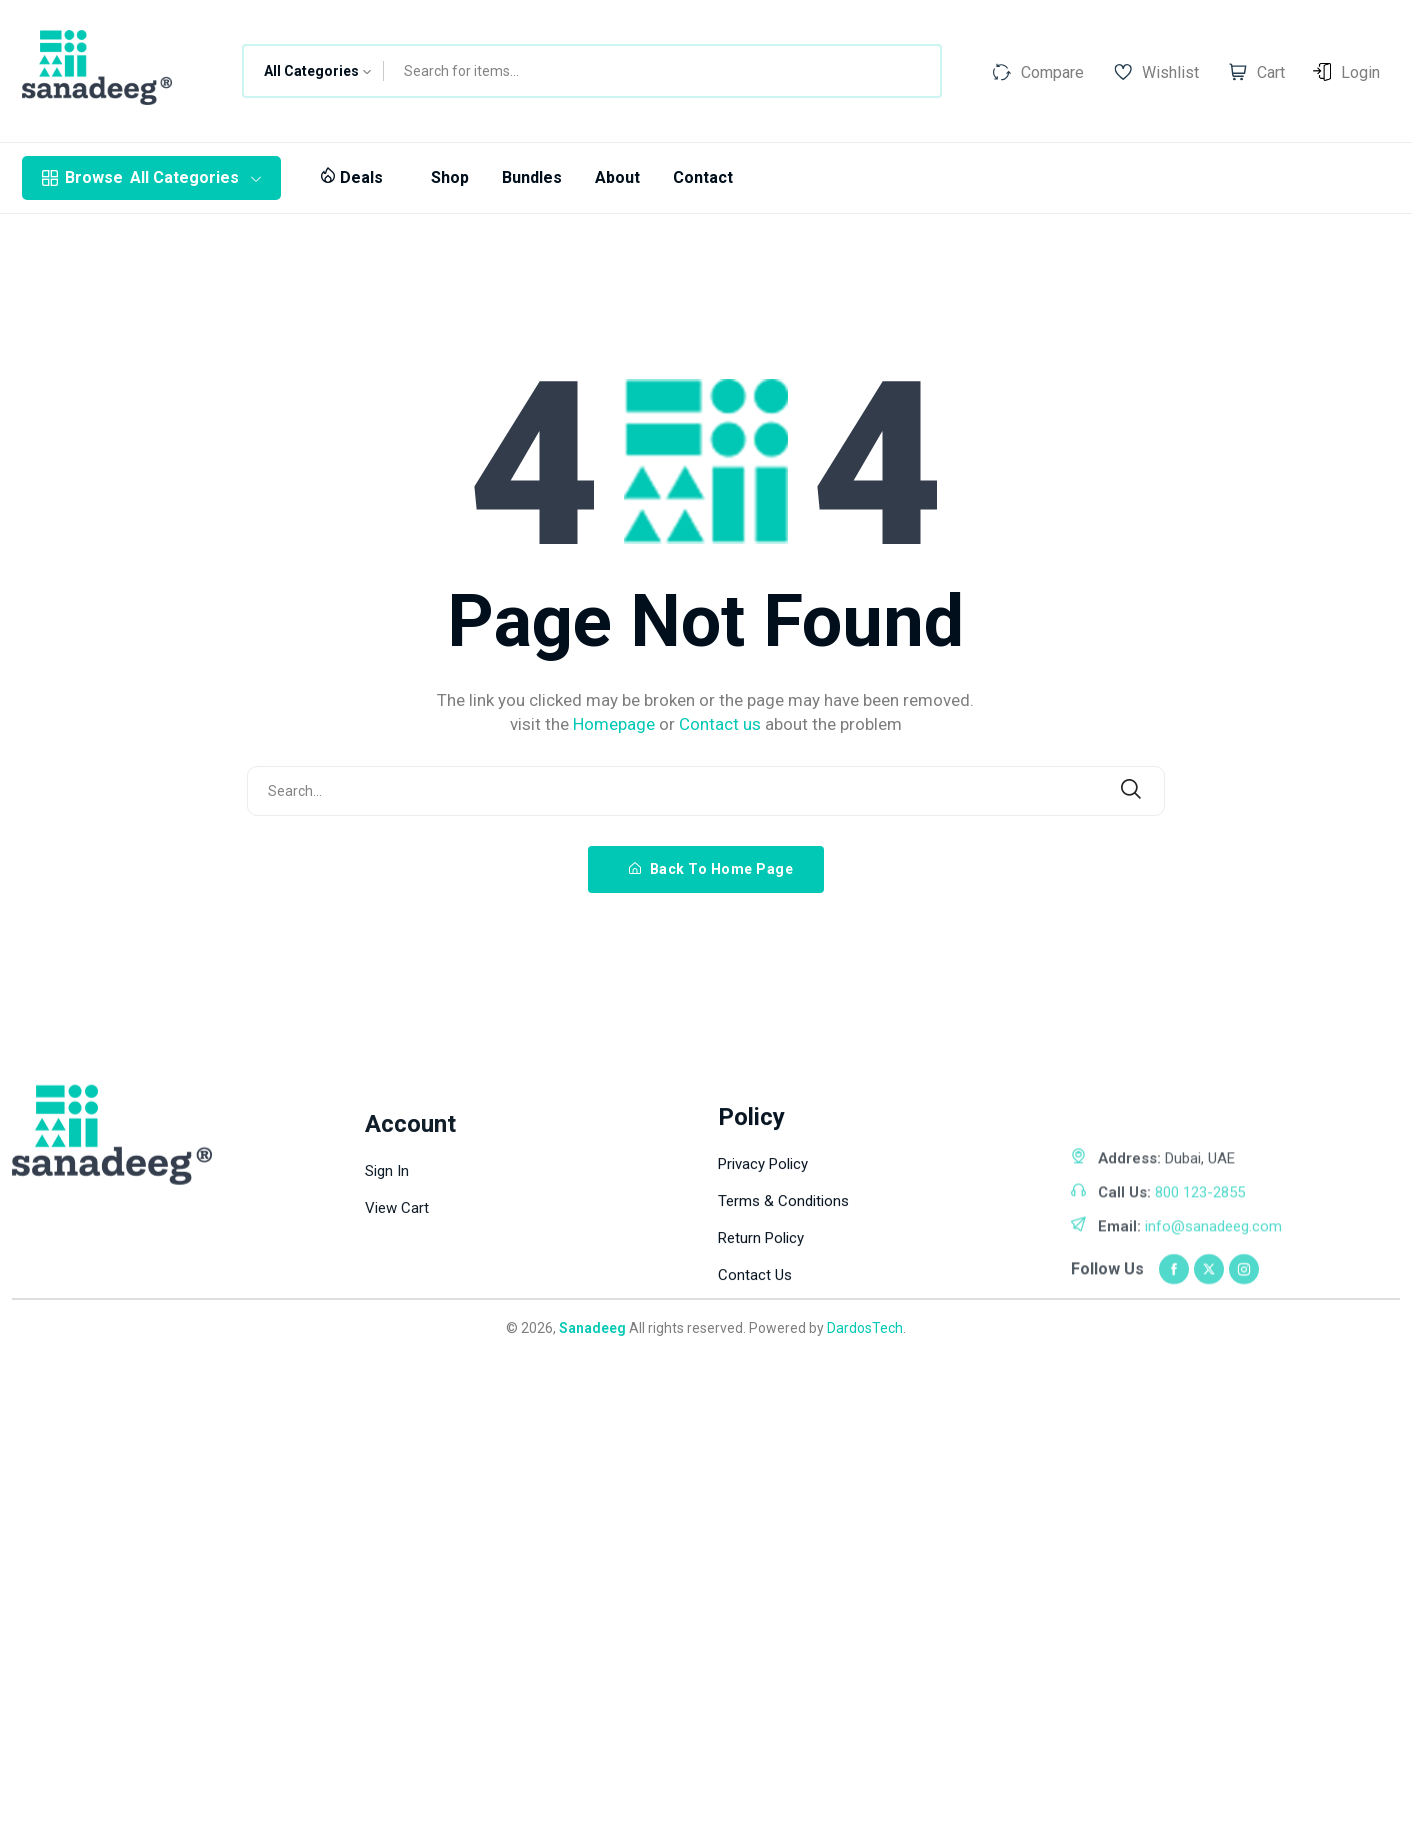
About (617, 177)
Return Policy (761, 1373)
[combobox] (314, 71)
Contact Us (755, 1410)
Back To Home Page (711, 869)
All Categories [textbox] (311, 71)
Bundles (532, 177)
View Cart (397, 1376)
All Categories (151, 178)
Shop (450, 177)
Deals (351, 177)
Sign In (387, 1339)
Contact (703, 177)
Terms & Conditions (783, 1336)
